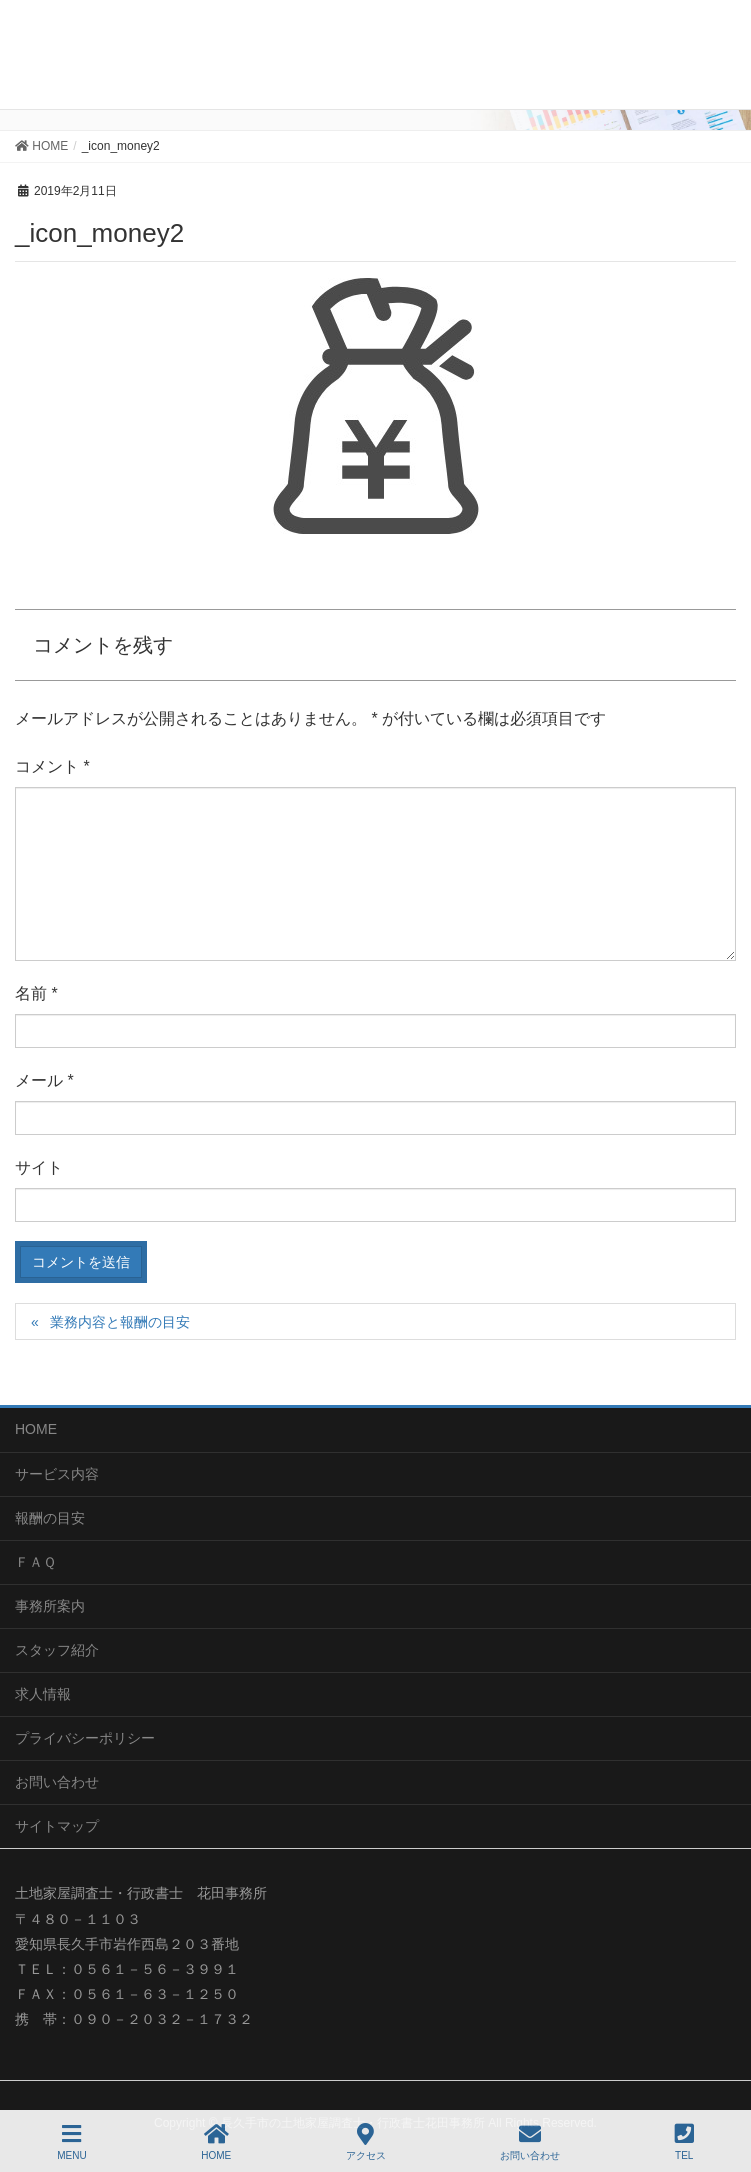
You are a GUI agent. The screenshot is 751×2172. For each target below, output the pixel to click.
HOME (36, 1429)
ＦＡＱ (35, 1562)
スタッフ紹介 (57, 1650)
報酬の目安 (50, 1518)
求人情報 (43, 1694)
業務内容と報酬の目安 (120, 1322)
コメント (52, 766)
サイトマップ (57, 1826)
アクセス (366, 2142)
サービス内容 (57, 1474)
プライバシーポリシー (85, 1738)
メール (44, 1080)
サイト (39, 1167)
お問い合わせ (57, 1782)
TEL (684, 2142)
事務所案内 (50, 1606)
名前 (36, 993)
